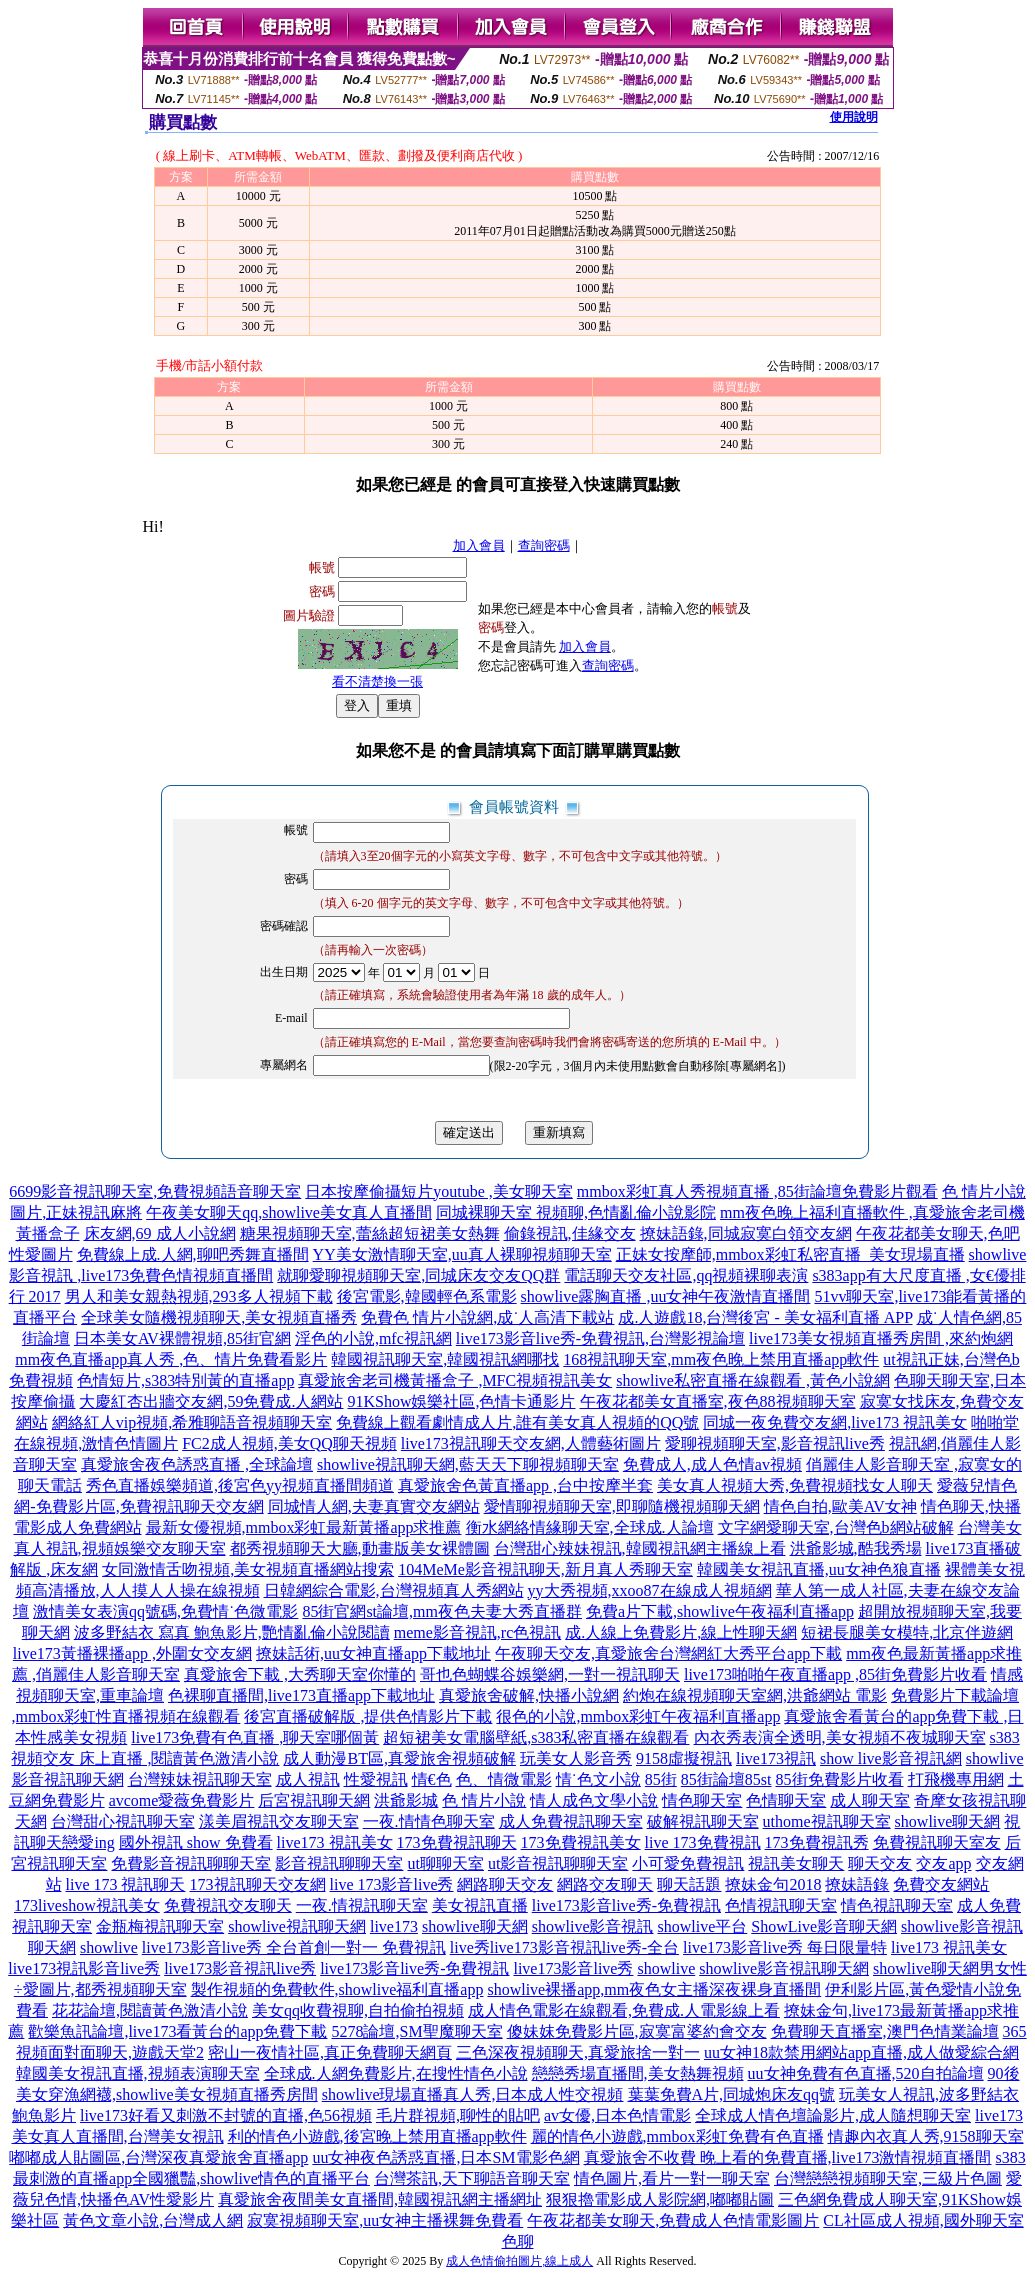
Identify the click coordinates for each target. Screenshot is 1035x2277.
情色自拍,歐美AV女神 (840, 1506)
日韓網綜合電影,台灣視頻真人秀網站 (394, 1590)
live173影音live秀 (573, 1968)
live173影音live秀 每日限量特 (785, 1947)
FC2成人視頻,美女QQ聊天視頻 (289, 1443)
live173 (394, 1926)
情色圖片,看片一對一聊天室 (672, 2178)
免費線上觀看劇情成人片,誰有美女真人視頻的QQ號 (517, 1422)
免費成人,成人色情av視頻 (712, 1464)
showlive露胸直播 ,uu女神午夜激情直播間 (666, 1296)
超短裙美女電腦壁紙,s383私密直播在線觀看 (536, 1737)
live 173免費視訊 (703, 1842)
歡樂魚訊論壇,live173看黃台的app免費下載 (177, 2031)
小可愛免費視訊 (688, 1863)
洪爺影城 (406, 1800)
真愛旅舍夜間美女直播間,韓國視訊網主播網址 (380, 2199)
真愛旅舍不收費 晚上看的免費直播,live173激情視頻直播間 (788, 2157)
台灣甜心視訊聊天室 (123, 1821)
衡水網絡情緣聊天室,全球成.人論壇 (590, 1527)
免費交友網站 (941, 1884)
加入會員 (479, 545)
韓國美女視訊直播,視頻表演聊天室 (138, 2073)
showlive (109, 1947)
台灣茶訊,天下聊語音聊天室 (472, 2178)
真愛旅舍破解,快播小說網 (529, 1695)
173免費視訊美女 (581, 1842)
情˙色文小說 (598, 1779)
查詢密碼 (544, 545)
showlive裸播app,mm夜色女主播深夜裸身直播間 (654, 1989)
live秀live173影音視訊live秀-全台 (564, 1947)
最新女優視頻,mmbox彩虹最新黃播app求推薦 (304, 1527)
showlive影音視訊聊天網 (784, 1968)
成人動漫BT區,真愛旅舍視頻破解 (399, 1758)
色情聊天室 (786, 1800)
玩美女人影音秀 (576, 1758)
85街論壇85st (726, 1779)
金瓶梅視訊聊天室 (160, 1926)
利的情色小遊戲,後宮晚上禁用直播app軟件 (377, 2136)
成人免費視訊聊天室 (571, 1821)
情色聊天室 (702, 1800)
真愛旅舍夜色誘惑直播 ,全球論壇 (197, 1464)
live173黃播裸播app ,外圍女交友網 (132, 1653)
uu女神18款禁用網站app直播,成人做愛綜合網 (861, 2052)
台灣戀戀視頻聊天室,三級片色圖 (888, 2178)
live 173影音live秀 (392, 1884)
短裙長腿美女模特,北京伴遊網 (907, 1632)
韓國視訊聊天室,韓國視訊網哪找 (445, 1359)
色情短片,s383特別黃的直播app (185, 1380)
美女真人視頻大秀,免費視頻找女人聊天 (795, 1485)
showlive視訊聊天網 (297, 1926)
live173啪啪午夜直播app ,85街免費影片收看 (835, 1674)
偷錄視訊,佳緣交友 (570, 1233)
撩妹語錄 (857, 1884)
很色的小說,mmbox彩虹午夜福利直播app (638, 1716)
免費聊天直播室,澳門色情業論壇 (885, 2031)
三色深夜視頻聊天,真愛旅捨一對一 (578, 2052)
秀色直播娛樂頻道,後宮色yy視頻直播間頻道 (240, 1485)
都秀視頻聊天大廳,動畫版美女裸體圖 (360, 1548)
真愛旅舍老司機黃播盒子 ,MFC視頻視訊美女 (455, 1380)
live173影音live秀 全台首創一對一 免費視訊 (294, 1947)
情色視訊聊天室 (897, 1905)
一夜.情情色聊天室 (429, 1821)
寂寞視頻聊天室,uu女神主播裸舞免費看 (385, 2220)
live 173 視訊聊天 (126, 1884)
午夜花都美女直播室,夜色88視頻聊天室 (718, 1401)
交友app (943, 1863)
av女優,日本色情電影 (617, 2115)
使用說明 (854, 117)
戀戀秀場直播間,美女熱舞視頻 (638, 2073)
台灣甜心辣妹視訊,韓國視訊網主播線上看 (640, 1548)
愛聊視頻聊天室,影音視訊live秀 (775, 1443)
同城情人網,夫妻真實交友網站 (374, 1506)
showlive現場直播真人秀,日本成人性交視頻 (473, 2094)
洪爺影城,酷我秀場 (856, 1548)
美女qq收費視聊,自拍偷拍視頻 (358, 2010)
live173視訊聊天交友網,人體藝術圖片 (531, 1443)
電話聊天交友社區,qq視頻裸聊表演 (686, 1275)
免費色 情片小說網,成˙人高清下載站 (487, 1317)
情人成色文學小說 (594, 1800)
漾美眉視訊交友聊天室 (279, 1821)
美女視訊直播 (480, 1905)
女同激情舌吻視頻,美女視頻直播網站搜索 (248, 1569)
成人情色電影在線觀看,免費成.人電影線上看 (624, 2010)
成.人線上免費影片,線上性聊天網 (681, 1632)
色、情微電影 (504, 1779)
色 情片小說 (484, 1800)
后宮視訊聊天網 (314, 1800)
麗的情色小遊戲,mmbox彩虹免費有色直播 (677, 2136)
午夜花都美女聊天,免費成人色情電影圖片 (673, 2220)
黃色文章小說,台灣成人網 (153, 2220)
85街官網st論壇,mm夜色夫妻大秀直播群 (442, 1611)
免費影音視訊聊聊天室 (191, 1863)
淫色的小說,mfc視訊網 (373, 1338)
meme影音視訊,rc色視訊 (478, 1632)
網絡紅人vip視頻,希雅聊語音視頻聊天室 (192, 1422)
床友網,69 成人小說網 (160, 1233)
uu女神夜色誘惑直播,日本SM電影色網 (445, 2157)
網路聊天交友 (505, 1884)
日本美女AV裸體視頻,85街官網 (182, 1338)
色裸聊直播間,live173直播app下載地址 (301, 1695)
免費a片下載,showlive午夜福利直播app (720, 1611)
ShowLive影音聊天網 (824, 1926)
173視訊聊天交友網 (258, 1884)
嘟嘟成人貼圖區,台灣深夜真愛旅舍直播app (158, 2157)
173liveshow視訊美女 (87, 1905)
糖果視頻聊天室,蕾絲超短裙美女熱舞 (370, 1233)
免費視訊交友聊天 (228, 1905)
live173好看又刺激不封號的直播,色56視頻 (226, 2115)
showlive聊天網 (948, 1821)
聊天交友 (880, 1863)
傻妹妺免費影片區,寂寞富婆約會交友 (637, 2031)
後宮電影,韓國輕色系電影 (427, 1296)
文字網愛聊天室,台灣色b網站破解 (836, 1527)
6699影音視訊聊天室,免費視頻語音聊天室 (155, 1191)
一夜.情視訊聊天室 (362, 1905)
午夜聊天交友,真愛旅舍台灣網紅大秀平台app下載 (668, 1653)
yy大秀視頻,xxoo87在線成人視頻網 (650, 1590)
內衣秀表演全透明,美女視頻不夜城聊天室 (840, 1737)
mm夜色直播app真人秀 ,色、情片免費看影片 (171, 1359)
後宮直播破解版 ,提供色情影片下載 (368, 1716)
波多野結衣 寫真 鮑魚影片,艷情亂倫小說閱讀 (232, 1632)
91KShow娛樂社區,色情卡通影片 (461, 1401)
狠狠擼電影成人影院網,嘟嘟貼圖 (660, 2199)
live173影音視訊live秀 (240, 1968)
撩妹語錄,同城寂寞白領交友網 (746, 1233)
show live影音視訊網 (891, 1758)
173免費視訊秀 (817, 1842)
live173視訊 (776, 1758)
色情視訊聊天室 (781, 1905)
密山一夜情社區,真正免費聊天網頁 (330, 2052)
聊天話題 (689, 1884)
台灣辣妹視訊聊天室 (200, 1779)
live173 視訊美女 (335, 1842)
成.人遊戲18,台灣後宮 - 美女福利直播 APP (765, 1317)
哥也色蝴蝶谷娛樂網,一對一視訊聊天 (550, 1674)
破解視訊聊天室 (703, 1821)
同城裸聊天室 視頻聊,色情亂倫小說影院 (576, 1212)
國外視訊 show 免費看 (196, 1842)
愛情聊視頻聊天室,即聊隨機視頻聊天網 (622, 1506)
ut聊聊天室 (445, 1863)
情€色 (432, 1779)
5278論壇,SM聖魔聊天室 (416, 2031)
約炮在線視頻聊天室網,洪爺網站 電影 (755, 1695)
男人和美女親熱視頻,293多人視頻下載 (199, 1296)
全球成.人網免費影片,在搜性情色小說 (396, 2073)
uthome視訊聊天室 (827, 1821)
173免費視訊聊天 (457, 1842)
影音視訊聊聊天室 (339, 1863)
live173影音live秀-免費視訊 (626, 1905)
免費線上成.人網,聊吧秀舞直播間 (193, 1254)
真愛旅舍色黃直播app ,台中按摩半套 (525, 1485)
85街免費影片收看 (840, 1779)
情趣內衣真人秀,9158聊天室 (926, 2136)
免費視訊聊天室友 (937, 1842)
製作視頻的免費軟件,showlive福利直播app (337, 1989)
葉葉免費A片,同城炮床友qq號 (732, 2094)
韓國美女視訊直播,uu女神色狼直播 (819, 1569)
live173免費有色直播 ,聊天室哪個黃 (255, 1737)
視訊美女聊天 (796, 1863)
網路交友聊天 (605, 1884)
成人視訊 (308, 1779)
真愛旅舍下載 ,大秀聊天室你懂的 (300, 1674)
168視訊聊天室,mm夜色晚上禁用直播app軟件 (721, 1359)
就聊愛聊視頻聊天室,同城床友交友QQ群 (418, 1275)
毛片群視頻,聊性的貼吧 (458, 2115)
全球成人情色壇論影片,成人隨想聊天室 (833, 2115)
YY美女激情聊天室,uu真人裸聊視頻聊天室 (462, 1254)
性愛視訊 (376, 1779)
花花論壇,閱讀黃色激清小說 (150, 2010)
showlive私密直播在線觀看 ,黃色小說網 (753, 1380)
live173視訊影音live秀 (84, 1968)
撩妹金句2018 (773, 1884)
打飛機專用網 (956, 1779)
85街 (661, 1779)
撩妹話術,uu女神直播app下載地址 (373, 1653)
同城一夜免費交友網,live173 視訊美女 (835, 1422)
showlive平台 (703, 1926)
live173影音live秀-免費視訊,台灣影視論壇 (600, 1338)
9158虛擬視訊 (684, 1758)
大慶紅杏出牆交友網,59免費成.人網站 (211, 1401)
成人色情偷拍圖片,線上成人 (519, 2261)
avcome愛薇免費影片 (182, 1800)
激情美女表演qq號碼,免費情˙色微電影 (165, 1611)
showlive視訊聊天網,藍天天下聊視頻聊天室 (468, 1464)
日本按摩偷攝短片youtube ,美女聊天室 (439, 1191)
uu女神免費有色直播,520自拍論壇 (866, 2073)
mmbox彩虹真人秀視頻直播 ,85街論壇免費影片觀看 (757, 1191)
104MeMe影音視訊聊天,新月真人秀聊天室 (545, 1569)
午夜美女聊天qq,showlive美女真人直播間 (289, 1212)
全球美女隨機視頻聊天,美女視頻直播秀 (219, 1317)
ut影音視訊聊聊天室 (558, 1863)
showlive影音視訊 (593, 1926)
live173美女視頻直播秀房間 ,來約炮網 (881, 1338)
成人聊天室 (870, 1800)
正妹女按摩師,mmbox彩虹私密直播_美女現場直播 (790, 1254)
